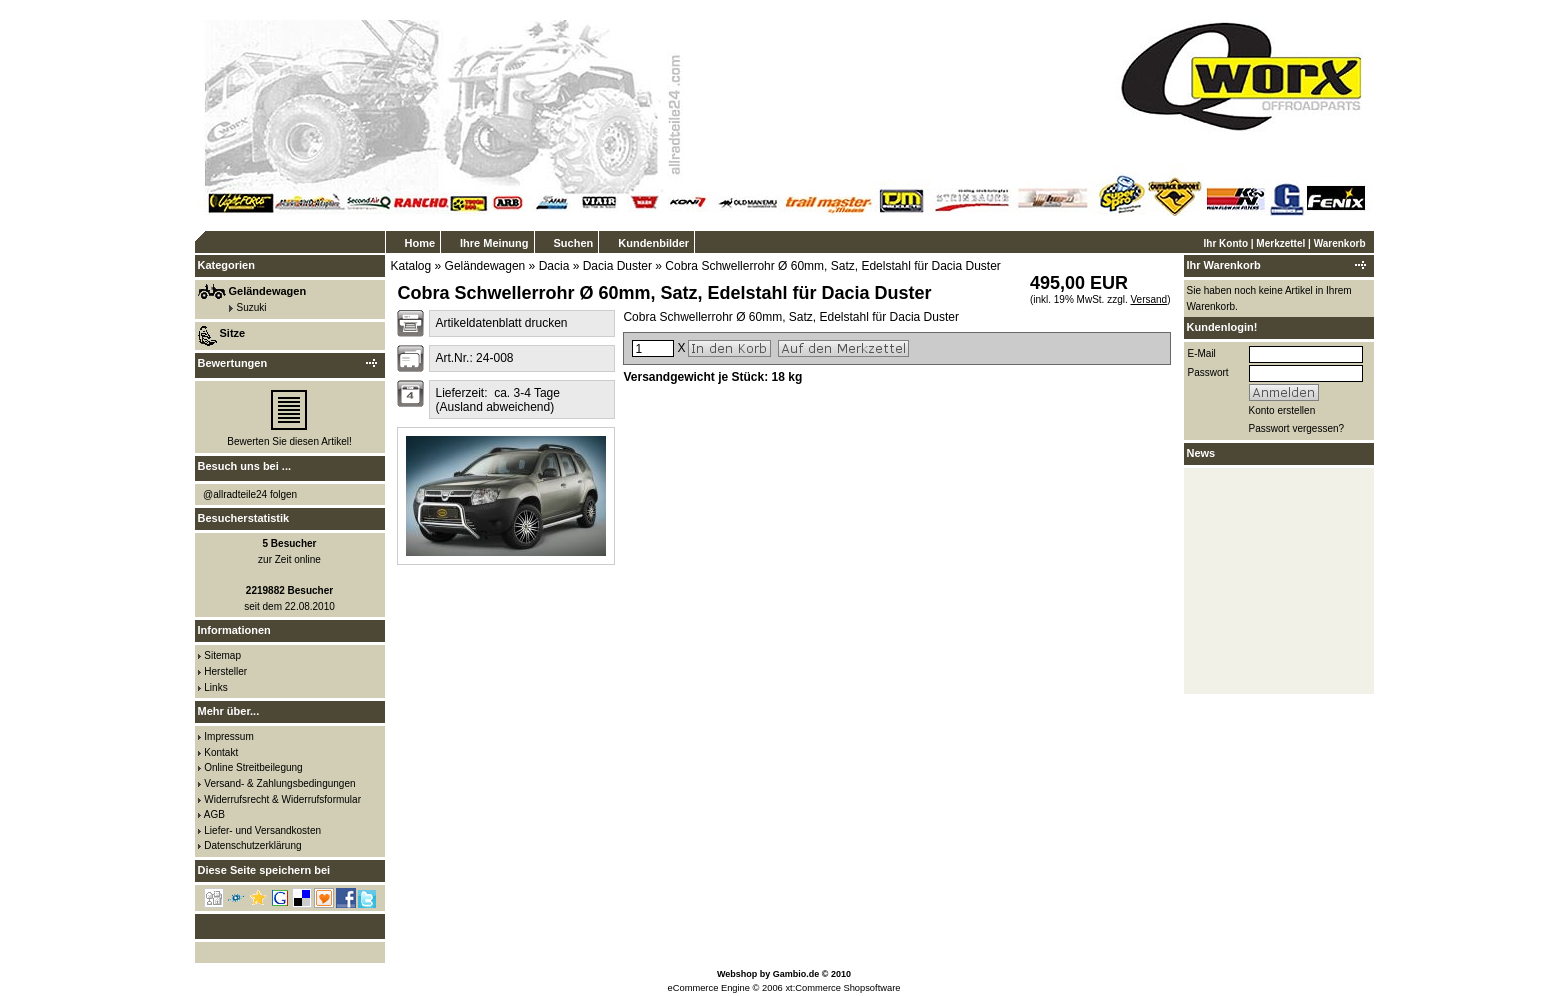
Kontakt (221, 752)
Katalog (411, 266)
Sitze (233, 333)
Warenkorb (1340, 243)
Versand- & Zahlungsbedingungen (279, 783)
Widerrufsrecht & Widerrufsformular (282, 799)
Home (420, 243)
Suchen (574, 243)
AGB (214, 814)
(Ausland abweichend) (494, 407)
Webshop (737, 974)
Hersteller (225, 671)
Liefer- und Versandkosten (262, 830)
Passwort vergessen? (1297, 428)
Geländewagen (485, 266)
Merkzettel (1280, 243)
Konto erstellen (1282, 410)
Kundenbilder (653, 243)
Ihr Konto (1226, 243)
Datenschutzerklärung (252, 845)
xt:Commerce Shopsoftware (842, 988)
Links (215, 687)
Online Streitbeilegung (253, 767)
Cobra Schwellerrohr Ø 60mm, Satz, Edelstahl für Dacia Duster (832, 266)
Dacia (554, 266)
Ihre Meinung (494, 243)
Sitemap (222, 655)
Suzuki (252, 307)
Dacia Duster (617, 266)
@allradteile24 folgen (250, 494)
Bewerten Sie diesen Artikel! (289, 441)
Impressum (228, 736)
